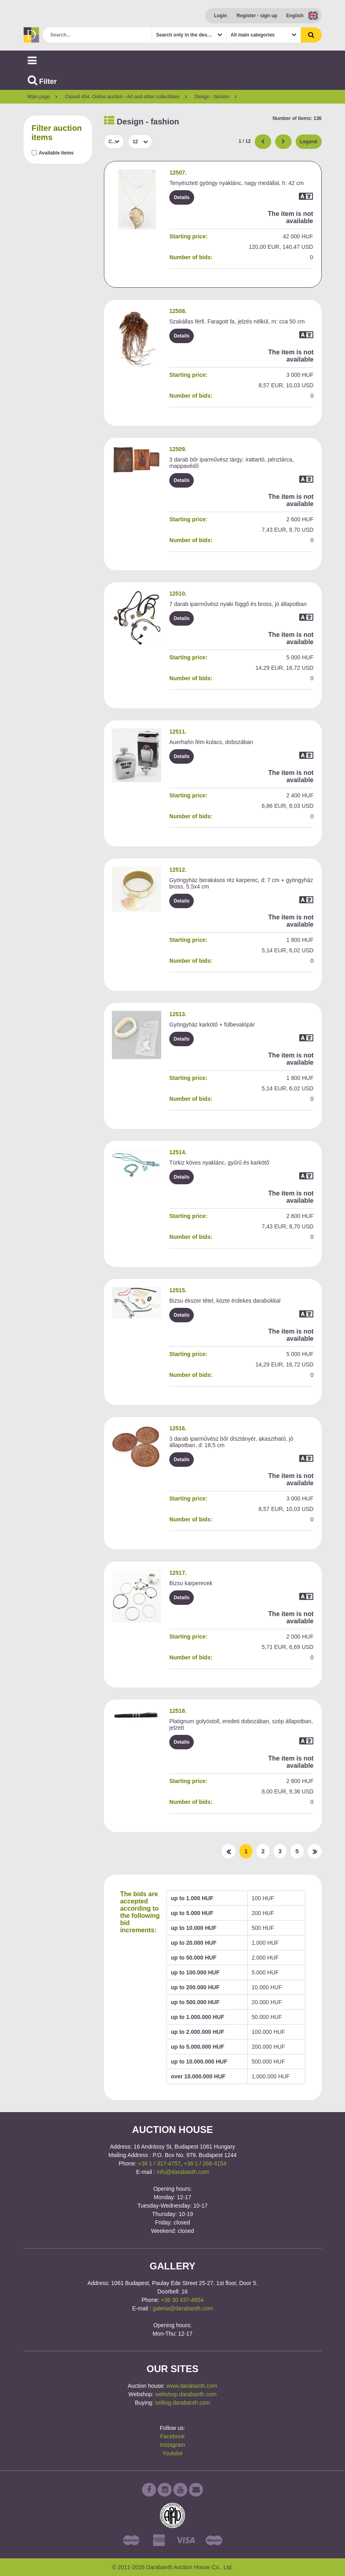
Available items (56, 153)
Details (181, 197)
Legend (308, 141)
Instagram (172, 2445)
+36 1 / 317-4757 (159, 2163)
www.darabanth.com (191, 2386)
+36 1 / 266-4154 (205, 2163)
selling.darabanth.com (182, 2402)
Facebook (172, 2436)
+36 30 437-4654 (182, 2300)
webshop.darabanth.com (186, 2394)
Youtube (172, 2453)
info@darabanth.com (183, 2172)
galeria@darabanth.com (183, 2308)
